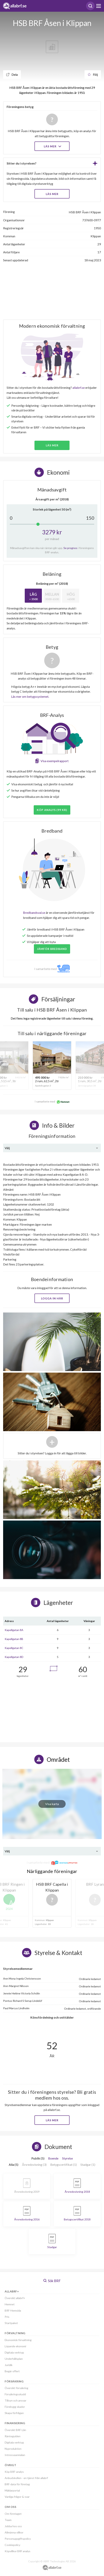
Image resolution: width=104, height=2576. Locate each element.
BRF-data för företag (17, 2484)
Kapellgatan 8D (14, 1657)
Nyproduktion (13, 2448)
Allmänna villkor (14, 2532)
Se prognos (70, 548)
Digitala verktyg (14, 2352)
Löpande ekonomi (15, 2346)
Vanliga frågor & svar (17, 2496)
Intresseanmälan (15, 2455)
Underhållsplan (14, 2358)
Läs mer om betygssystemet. (30, 696)
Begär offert (12, 2371)
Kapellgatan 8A (14, 1630)
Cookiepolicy (12, 2545)
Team (8, 2520)
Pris (7, 2316)
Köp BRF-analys (14, 2471)
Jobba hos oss (13, 2526)
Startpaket (11, 2323)
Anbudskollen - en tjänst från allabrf (26, 2478)
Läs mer (52, 146)
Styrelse (67, 2158)
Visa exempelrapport (55, 761)
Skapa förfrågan (14, 2413)
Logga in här (52, 1298)
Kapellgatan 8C (14, 1648)
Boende (53, 2158)
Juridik (8, 2365)
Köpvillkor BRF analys (17, 2551)
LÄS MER (52, 194)
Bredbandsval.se (34, 912)
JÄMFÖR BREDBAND (52, 948)
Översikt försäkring (16, 2388)
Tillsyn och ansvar (15, 2400)
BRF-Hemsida (13, 2310)
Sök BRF (52, 2281)
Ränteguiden (12, 2436)
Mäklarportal (12, 2490)
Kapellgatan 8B (14, 1639)
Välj (7, 1148)
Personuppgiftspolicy (18, 2538)
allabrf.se (78, 387)
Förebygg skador (15, 2406)
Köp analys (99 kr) (52, 810)
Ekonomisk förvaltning (18, 2340)
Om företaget (13, 2513)
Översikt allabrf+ (15, 2298)
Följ (93, 74)
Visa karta (52, 1804)
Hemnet (10, 2304)
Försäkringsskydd (15, 2394)
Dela (12, 74)
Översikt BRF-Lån (15, 2430)
